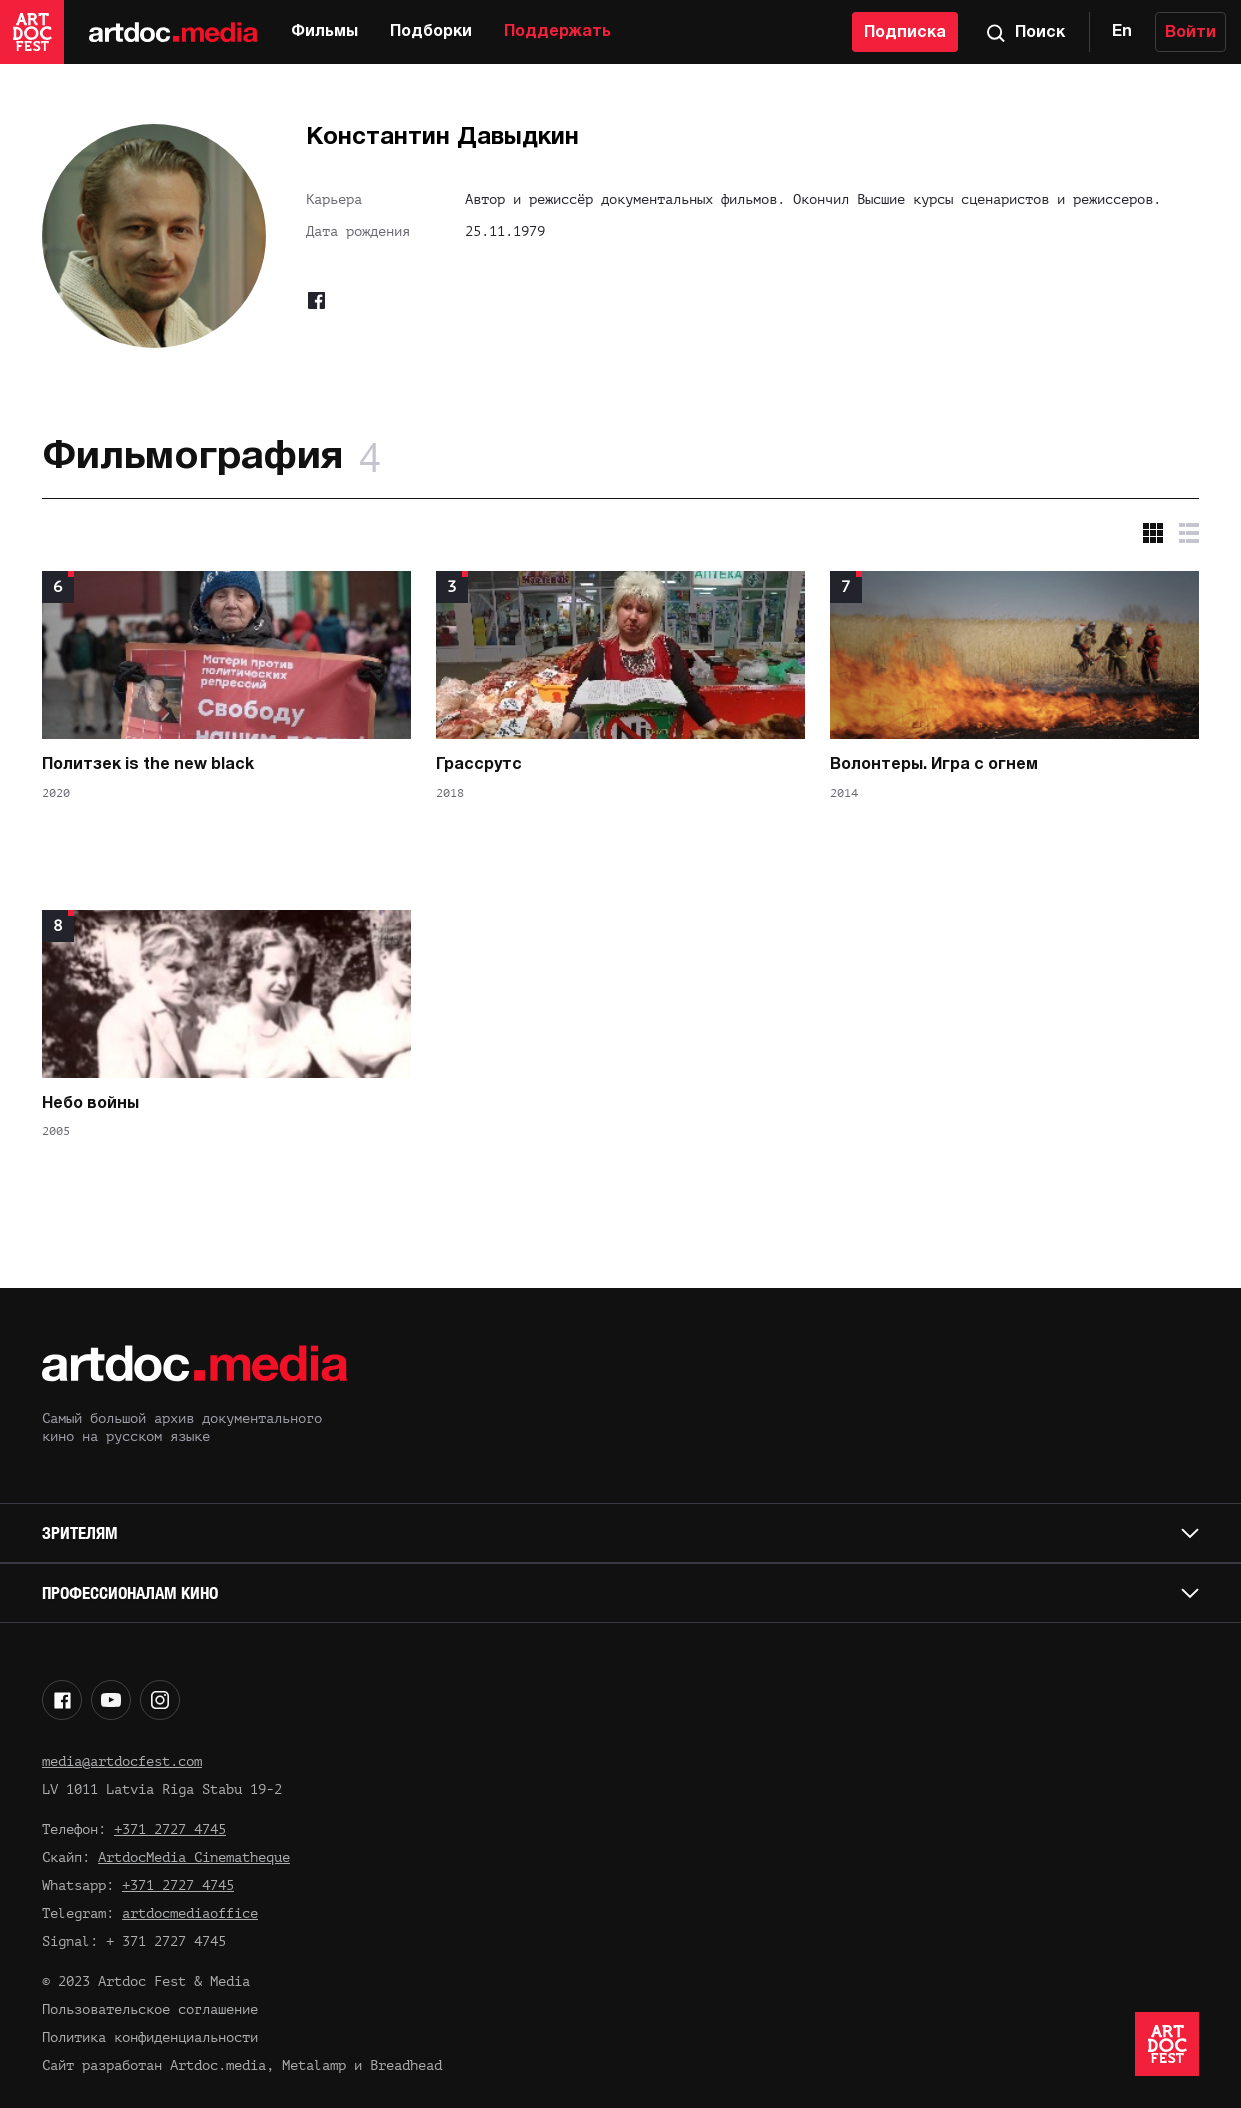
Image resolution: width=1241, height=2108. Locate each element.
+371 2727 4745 (170, 1829)
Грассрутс (479, 765)
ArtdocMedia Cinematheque (194, 1857)
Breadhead (406, 2065)
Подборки (431, 32)
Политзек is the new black (148, 765)
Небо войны (90, 1104)
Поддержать (557, 32)
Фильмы (324, 32)
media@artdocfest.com (122, 1761)
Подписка (905, 33)
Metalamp (314, 2065)
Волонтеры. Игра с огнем (934, 765)
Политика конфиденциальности (150, 2037)
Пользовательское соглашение (150, 2009)
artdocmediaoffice (190, 1913)
